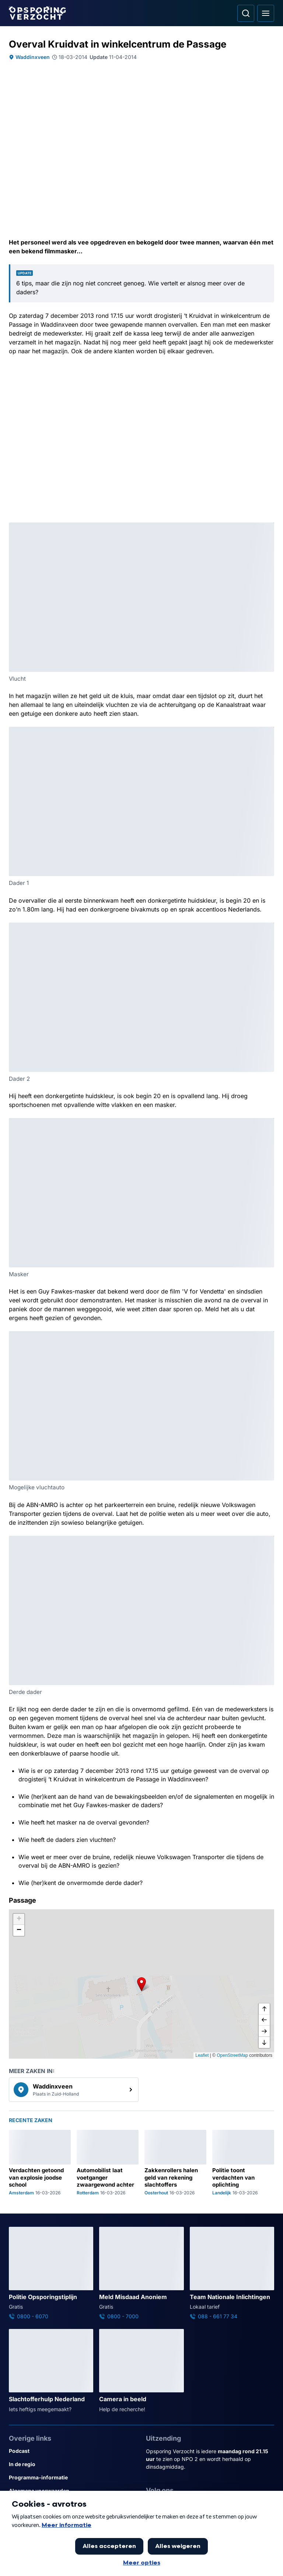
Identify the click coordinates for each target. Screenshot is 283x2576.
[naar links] (264, 2020)
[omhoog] (264, 2009)
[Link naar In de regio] (73, 2464)
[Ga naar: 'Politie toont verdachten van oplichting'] (243, 2163)
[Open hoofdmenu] (265, 13)
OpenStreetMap (232, 2055)
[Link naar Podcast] (73, 2451)
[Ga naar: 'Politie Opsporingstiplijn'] (51, 2273)
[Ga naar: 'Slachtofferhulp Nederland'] (51, 2371)
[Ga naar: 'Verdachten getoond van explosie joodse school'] (40, 2163)
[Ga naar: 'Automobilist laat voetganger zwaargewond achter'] (108, 2163)
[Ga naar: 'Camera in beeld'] (141, 2371)
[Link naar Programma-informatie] (73, 2477)
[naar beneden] (264, 2042)
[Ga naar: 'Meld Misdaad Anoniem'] (141, 2273)
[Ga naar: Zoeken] (245, 13)
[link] (74, 2089)
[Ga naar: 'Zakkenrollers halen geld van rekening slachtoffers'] (175, 2163)
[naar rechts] (264, 2031)
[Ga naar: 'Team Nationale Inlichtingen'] (232, 2273)
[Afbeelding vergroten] (269, 528)
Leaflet (202, 2055)
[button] (141, 1983)
